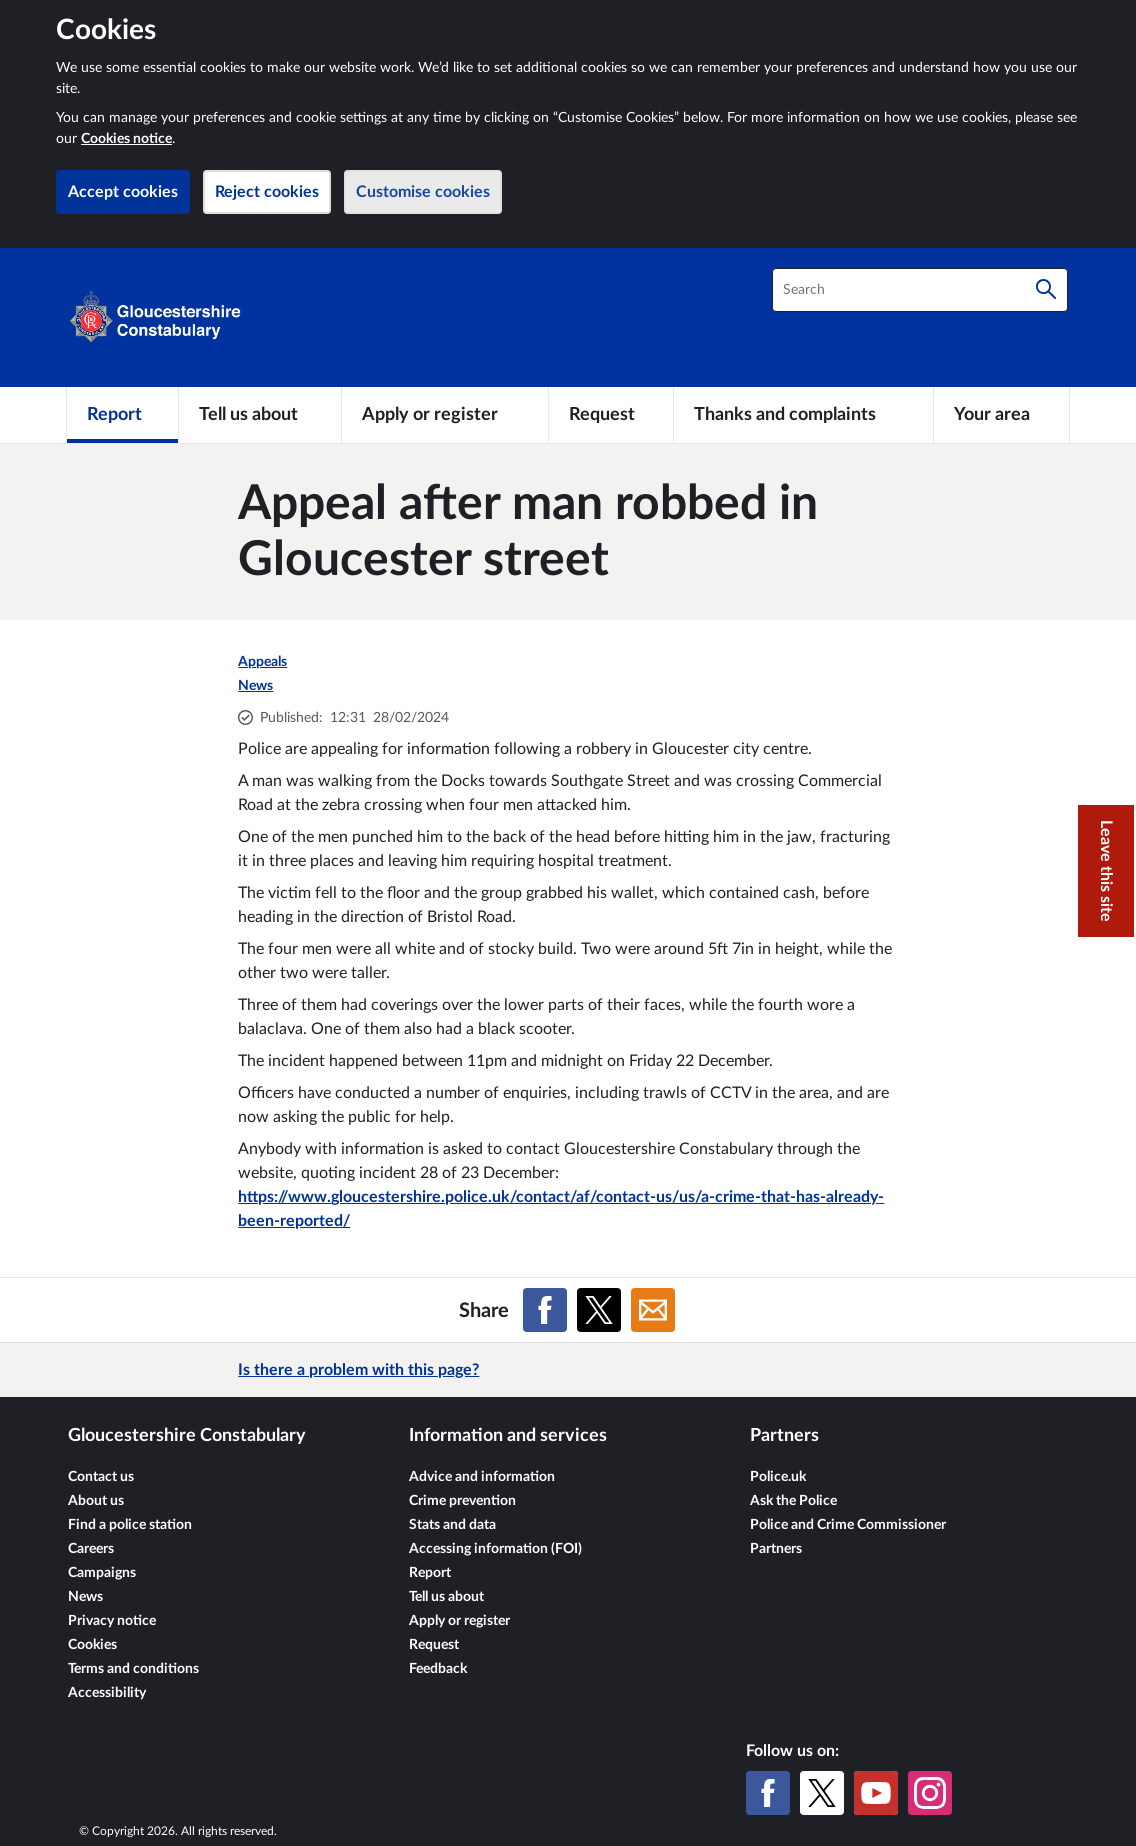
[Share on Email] (653, 1310)
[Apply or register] (444, 415)
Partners (776, 1549)
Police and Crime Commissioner (848, 1525)
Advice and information (482, 1477)
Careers (91, 1549)
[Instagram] (930, 1793)
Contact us (101, 1477)
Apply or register (459, 1621)
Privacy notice (112, 1621)
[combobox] (920, 290)
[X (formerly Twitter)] (822, 1793)
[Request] (611, 415)
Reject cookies (267, 192)
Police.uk (778, 1477)
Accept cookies (123, 192)
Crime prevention (462, 1501)
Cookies (92, 1645)
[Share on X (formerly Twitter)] (599, 1310)
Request (434, 1645)
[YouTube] (876, 1793)
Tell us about (446, 1597)
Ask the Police (793, 1501)
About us (96, 1501)
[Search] (1046, 290)
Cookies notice (126, 139)
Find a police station (130, 1525)
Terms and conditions (133, 1669)
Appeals (262, 662)
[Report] (122, 415)
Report (430, 1573)
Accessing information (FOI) (495, 1549)
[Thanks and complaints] (803, 415)
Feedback (438, 1669)
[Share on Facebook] (545, 1310)
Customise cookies (423, 192)
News (255, 686)
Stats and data (452, 1525)
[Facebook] (768, 1793)
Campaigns (102, 1573)
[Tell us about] (260, 415)
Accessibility (107, 1693)
